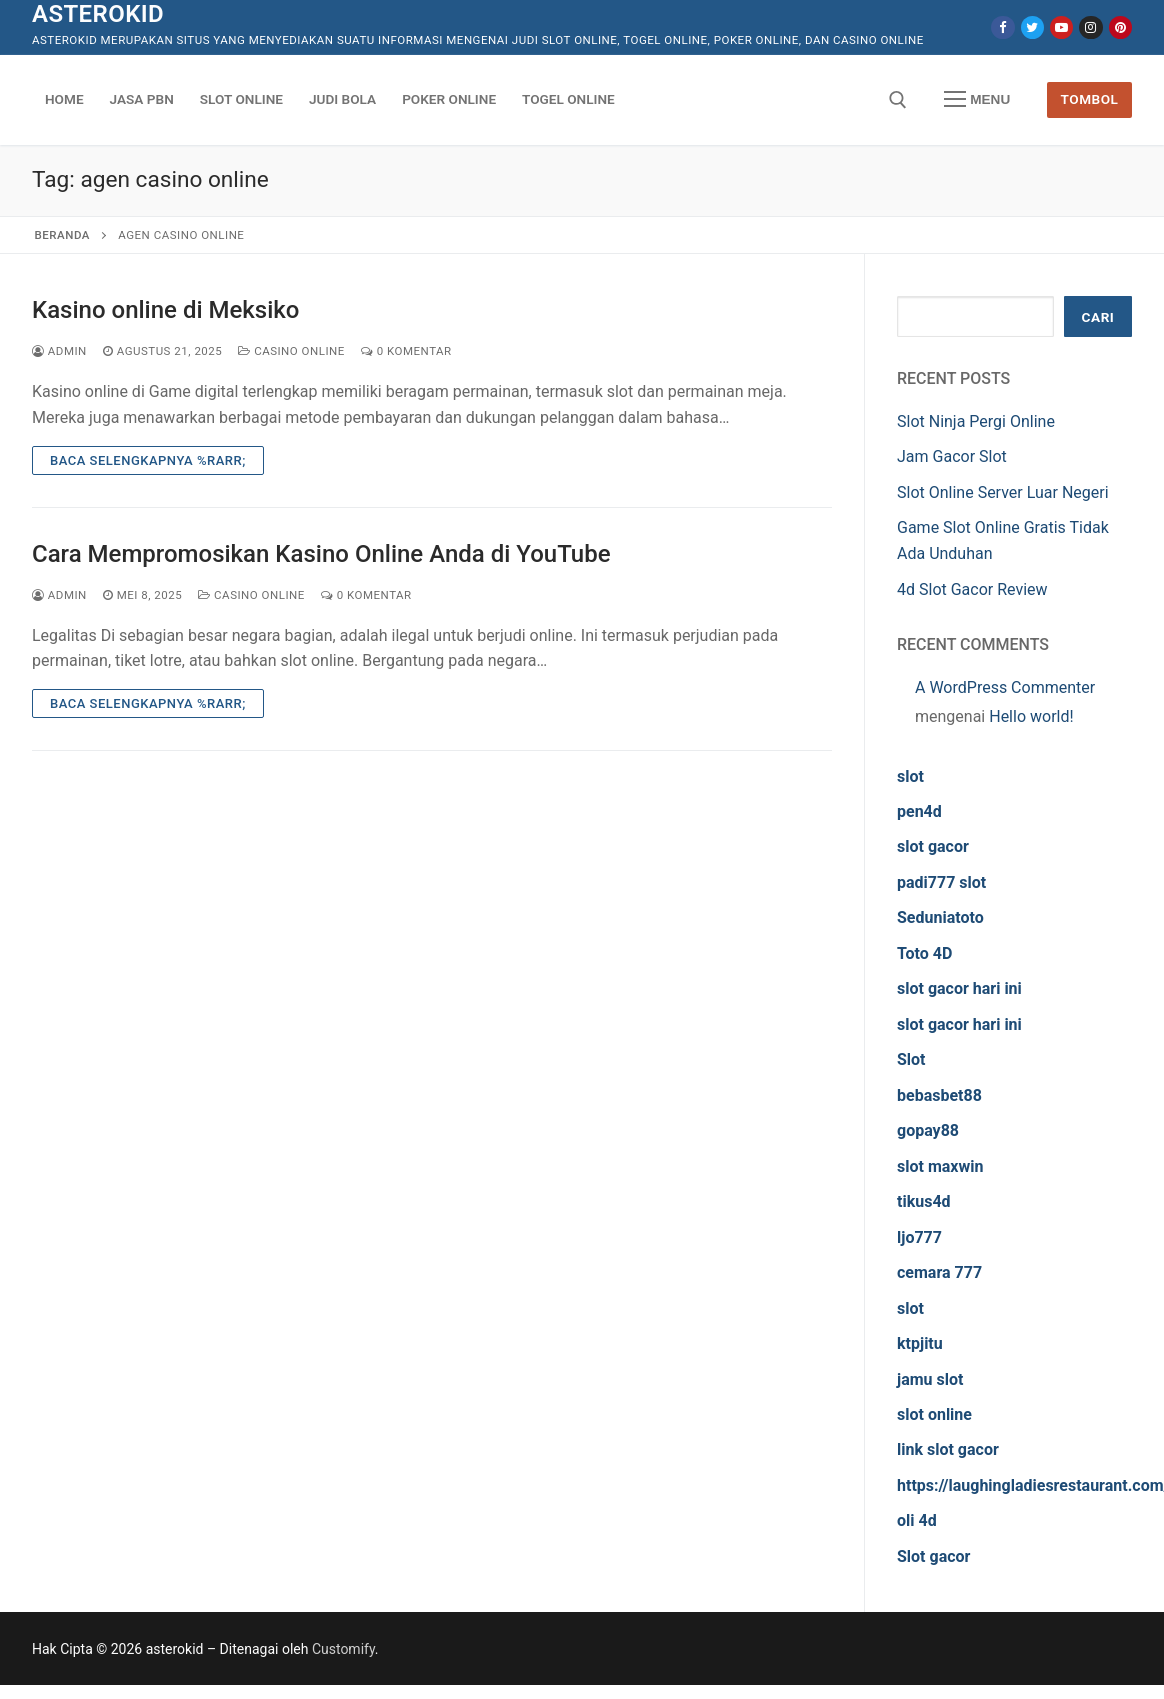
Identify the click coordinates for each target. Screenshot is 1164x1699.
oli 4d (917, 1520)
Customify (343, 1649)
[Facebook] (1002, 27)
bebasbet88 (939, 1095)
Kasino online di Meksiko (165, 310)
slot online (934, 1414)
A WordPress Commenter (1005, 687)
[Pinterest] (1120, 27)
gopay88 (928, 1130)
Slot (911, 1059)
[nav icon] (977, 100)
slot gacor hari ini (959, 988)
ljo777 (919, 1237)
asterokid (98, 14)
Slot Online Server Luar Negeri (1003, 492)
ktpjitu (920, 1343)
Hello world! (1031, 716)
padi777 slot (941, 882)
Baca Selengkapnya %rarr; (148, 460)
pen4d (919, 811)
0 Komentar (406, 351)
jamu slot (930, 1379)
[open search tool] (898, 100)
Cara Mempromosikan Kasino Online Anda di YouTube (321, 554)
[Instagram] (1090, 27)
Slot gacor (933, 1556)
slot (910, 776)
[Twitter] (1032, 27)
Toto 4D (924, 953)
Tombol (1090, 99)
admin (59, 351)
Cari (1098, 317)
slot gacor (933, 846)
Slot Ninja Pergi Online (976, 421)
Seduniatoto (940, 917)
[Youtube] (1061, 27)
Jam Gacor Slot (952, 456)
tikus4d (924, 1201)
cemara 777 (939, 1272)
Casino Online (291, 351)
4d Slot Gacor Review (972, 589)
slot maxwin (940, 1166)
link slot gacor (948, 1449)
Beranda (62, 235)
